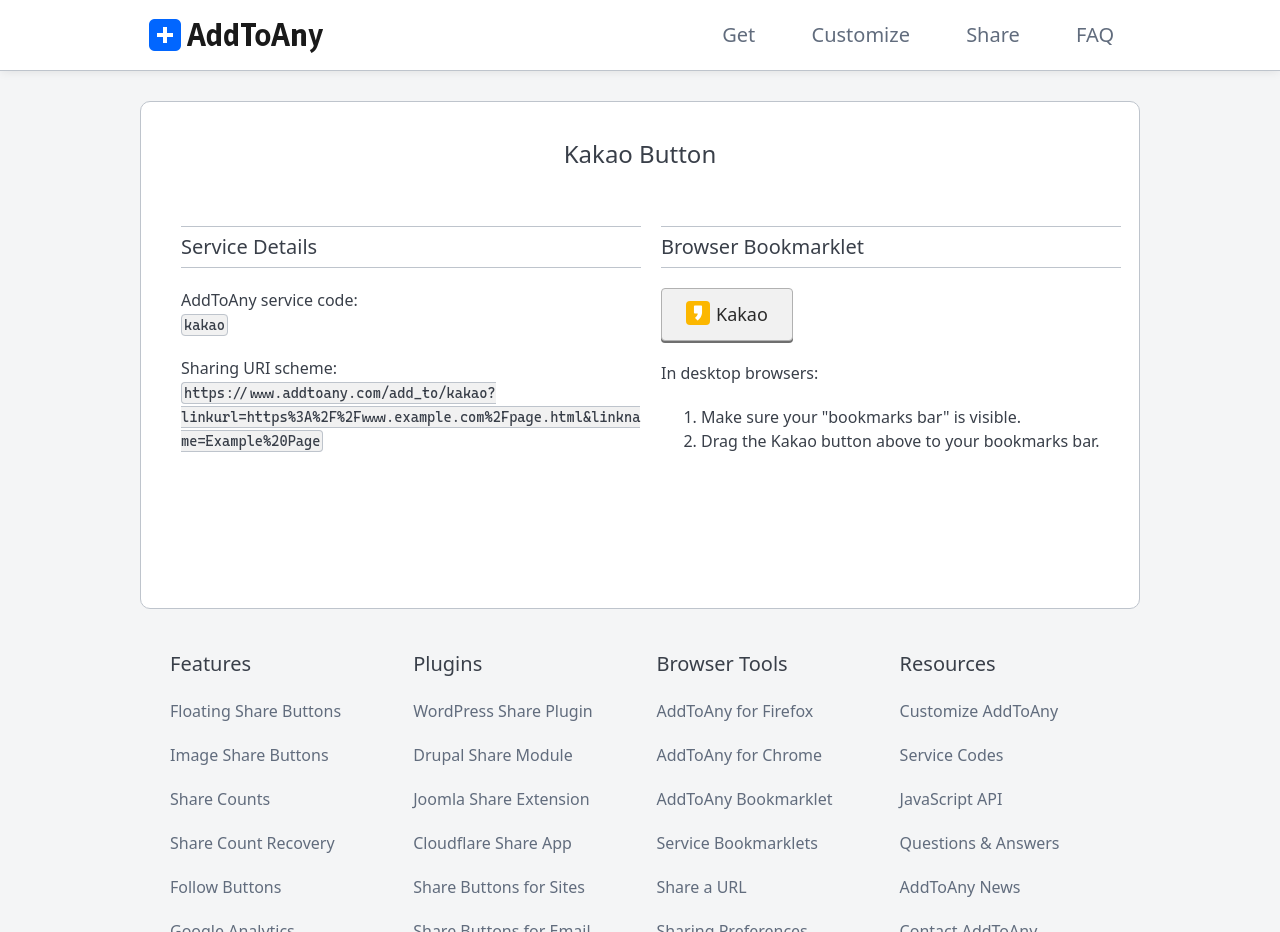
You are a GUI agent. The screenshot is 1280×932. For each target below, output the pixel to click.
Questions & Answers (980, 843)
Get (738, 34)
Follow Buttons (225, 887)
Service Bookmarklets (737, 843)
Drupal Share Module (492, 755)
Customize (861, 34)
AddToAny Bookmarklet (744, 799)
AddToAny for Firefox (734, 711)
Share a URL (701, 887)
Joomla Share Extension (501, 799)
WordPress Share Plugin (503, 711)
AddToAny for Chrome (739, 755)
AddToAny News (960, 887)
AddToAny (235, 35)
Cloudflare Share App (492, 843)
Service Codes (952, 755)
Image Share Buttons (249, 755)
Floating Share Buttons (255, 711)
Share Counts (220, 799)
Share (993, 34)
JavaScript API (951, 799)
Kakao (727, 313)
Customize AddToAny (979, 711)
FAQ (1095, 34)
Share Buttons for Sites (499, 887)
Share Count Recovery (252, 843)
